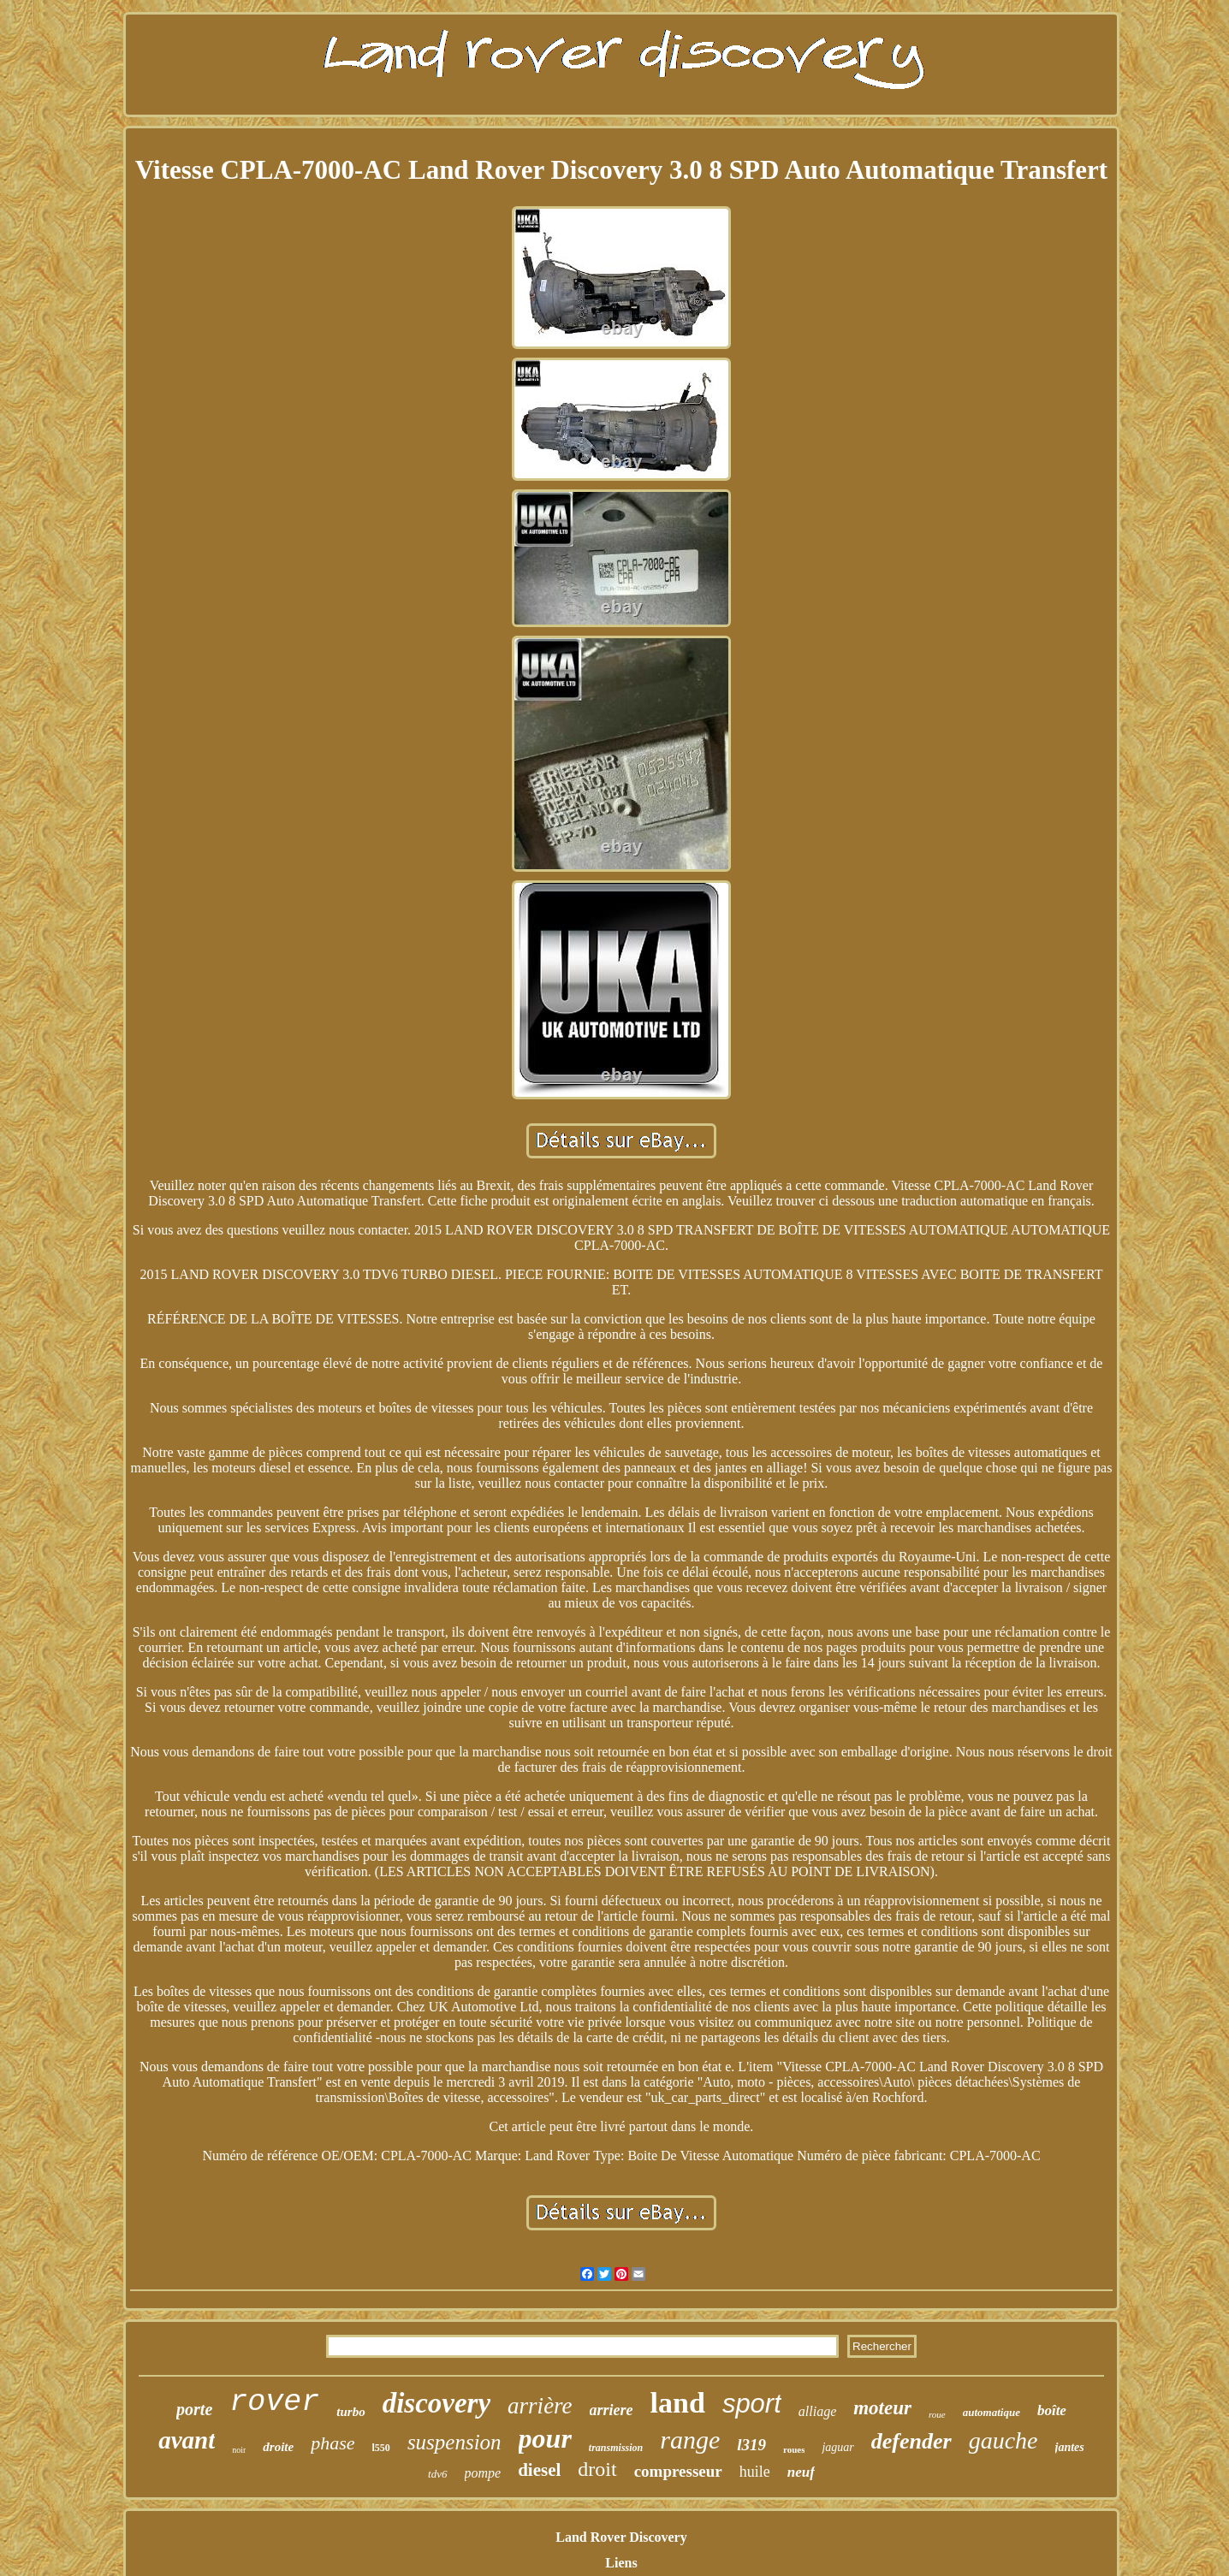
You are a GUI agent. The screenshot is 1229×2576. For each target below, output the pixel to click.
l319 (751, 2445)
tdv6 (437, 2473)
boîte (1051, 2410)
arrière (540, 2406)
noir (239, 2450)
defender (911, 2441)
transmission (616, 2448)
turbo (350, 2412)
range (690, 2439)
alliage (817, 2411)
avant (186, 2440)
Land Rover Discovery (620, 2537)
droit (597, 2469)
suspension (454, 2442)
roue (937, 2414)
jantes (1069, 2447)
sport (751, 2404)
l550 (381, 2448)
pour (545, 2438)
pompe (483, 2473)
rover (274, 2402)
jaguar (837, 2447)
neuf (801, 2472)
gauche (1003, 2440)
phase (332, 2443)
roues (793, 2449)
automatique (991, 2412)
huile (754, 2471)
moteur (882, 2408)
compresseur (678, 2471)
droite (278, 2447)
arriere (611, 2410)
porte (194, 2409)
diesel (539, 2470)
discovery (436, 2403)
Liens (621, 2562)
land (677, 2403)
